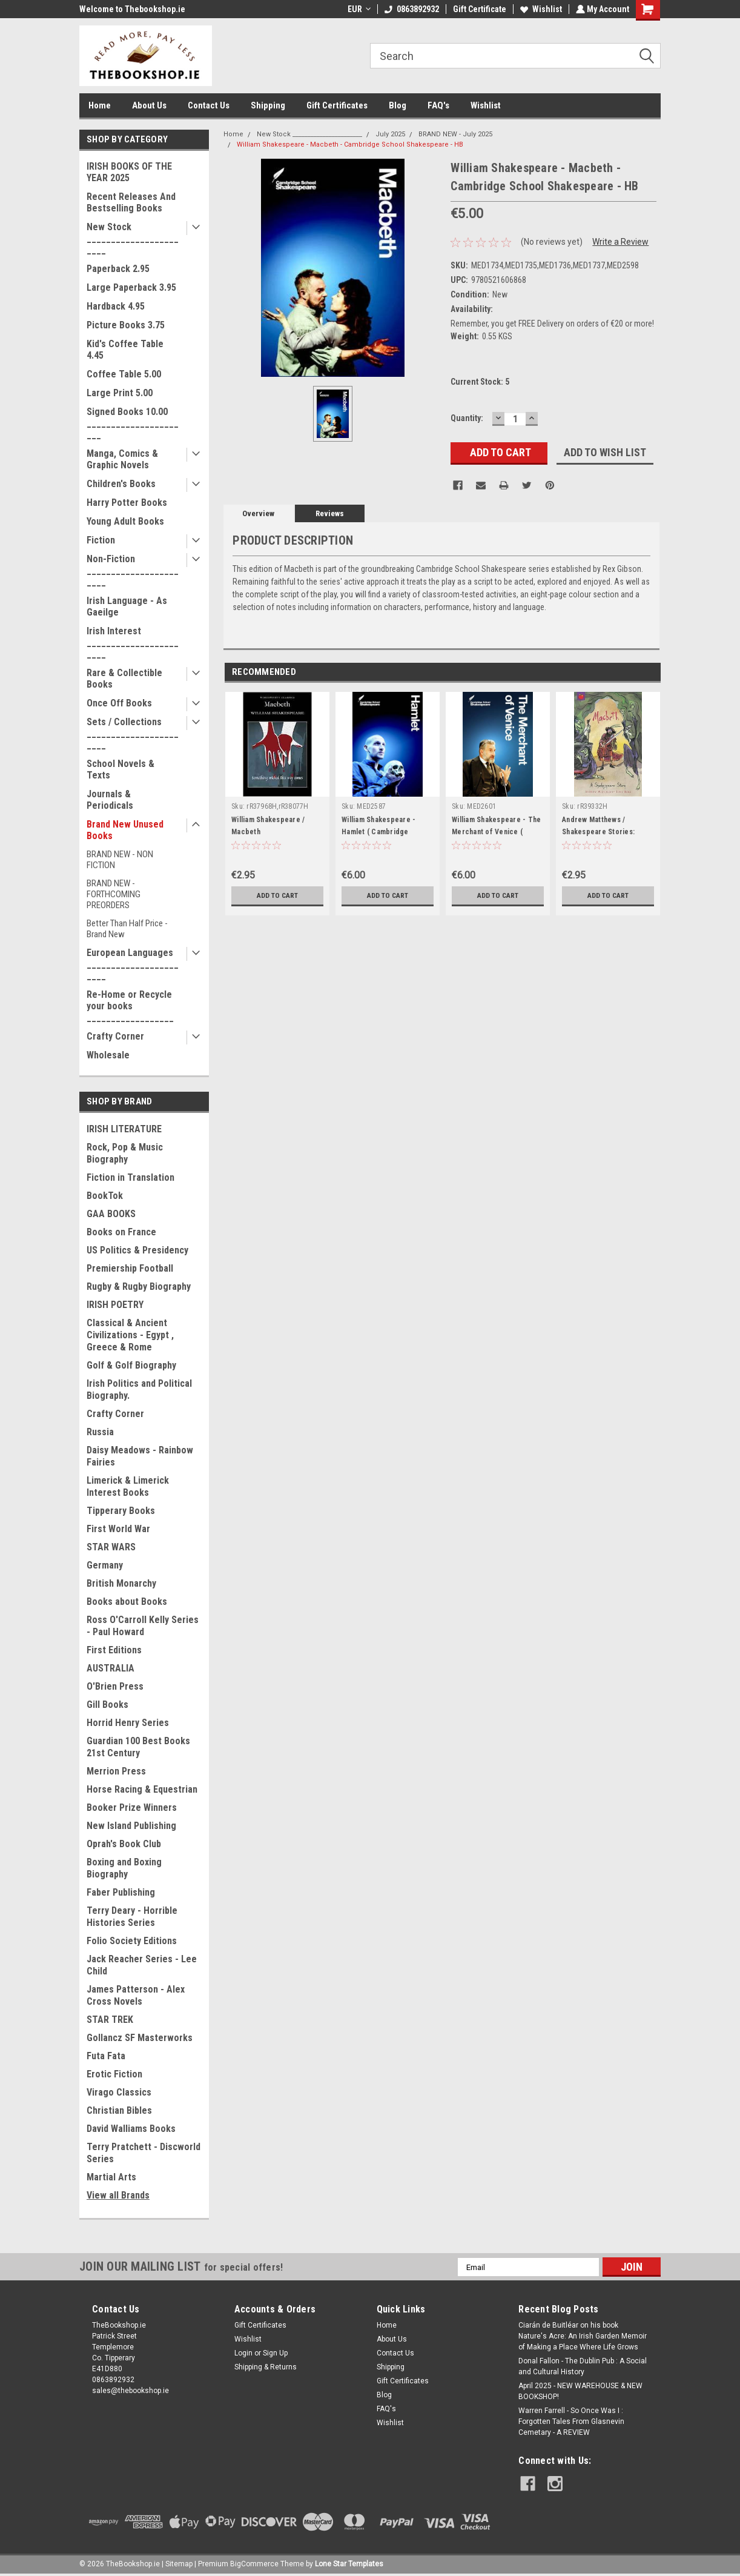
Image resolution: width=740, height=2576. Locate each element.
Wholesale (108, 1055)
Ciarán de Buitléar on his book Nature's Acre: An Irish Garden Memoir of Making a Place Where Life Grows (582, 2336)
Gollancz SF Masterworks (140, 2037)
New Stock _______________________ (133, 238)
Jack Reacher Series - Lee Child (142, 1965)
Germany (105, 1565)
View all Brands (118, 2195)
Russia (100, 1432)
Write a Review (620, 242)
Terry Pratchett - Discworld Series (143, 2153)
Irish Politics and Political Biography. (139, 1389)
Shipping (268, 105)
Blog (397, 105)
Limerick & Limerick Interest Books (128, 1486)
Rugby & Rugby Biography (139, 1286)
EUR (357, 9)
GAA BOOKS (111, 1214)
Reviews (329, 513)
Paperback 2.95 (118, 268)
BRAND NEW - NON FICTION (120, 860)
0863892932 (410, 9)
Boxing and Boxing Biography (124, 1868)
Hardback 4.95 (116, 306)
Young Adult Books (125, 521)
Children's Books (121, 484)
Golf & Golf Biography (131, 1365)
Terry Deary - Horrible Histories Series (132, 1916)
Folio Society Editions (132, 1941)
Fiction (101, 540)
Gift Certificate (478, 9)
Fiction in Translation (130, 1177)
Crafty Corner (115, 1036)
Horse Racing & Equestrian (142, 1789)
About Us (149, 105)
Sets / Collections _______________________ (133, 733)
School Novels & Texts (120, 769)
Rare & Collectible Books (124, 678)
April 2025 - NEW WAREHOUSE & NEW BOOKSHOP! (580, 2391)
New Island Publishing (131, 1825)
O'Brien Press (115, 1686)
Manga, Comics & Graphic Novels (122, 459)
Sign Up (275, 2353)
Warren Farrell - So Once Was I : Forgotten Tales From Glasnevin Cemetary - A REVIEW (571, 2421)
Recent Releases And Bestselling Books (131, 202)
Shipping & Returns (265, 2367)
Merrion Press (116, 1771)
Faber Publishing (121, 1892)
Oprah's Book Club (124, 1844)
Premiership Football (130, 1268)
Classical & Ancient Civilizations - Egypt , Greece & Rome (130, 1335)
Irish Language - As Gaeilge (127, 606)
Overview (258, 513)
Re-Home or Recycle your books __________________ (130, 1006)
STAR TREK (110, 2019)
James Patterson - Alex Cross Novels (136, 1995)
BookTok (105, 1195)
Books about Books (127, 1601)
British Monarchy (121, 1583)
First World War (118, 1529)
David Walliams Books (131, 2128)
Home (99, 105)
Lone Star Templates (349, 2564)
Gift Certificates (337, 105)
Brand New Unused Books (125, 830)
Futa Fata (106, 2056)
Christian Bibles (119, 2110)
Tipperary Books (121, 1510)
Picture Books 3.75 (126, 325)
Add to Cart (278, 895)
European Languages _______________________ (133, 964)
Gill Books (107, 1704)
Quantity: (467, 418)
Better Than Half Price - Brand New (127, 929)
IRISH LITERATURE (124, 1129)
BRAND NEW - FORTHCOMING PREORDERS (113, 894)
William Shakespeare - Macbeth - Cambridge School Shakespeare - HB (350, 144)
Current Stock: (480, 382)
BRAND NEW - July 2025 (455, 134)
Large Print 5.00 (120, 393)
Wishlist (540, 9)
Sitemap (179, 2564)
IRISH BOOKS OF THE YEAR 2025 (129, 172)
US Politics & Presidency (137, 1250)
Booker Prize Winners (132, 1807)
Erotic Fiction (114, 2074)
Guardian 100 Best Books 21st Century (138, 1747)
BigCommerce (254, 2564)
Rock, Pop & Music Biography (125, 1153)
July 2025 (390, 134)
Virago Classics (119, 2092)
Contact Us (209, 105)
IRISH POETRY (115, 1304)
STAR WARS (111, 1547)
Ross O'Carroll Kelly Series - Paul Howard (143, 1626)
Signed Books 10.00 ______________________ (133, 423)
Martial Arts (111, 2177)
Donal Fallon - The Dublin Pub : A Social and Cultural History (582, 2366)
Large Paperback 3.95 (131, 287)
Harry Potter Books (127, 502)
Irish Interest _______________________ (133, 642)
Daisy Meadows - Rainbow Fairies (140, 1456)
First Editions (114, 1650)
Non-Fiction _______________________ (133, 570)
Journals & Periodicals (110, 799)
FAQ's (438, 105)
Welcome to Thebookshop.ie (132, 9)
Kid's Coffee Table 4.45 (125, 349)
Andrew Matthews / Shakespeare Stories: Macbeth (598, 831)
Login (243, 2353)
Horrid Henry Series (128, 1722)
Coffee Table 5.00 (124, 374)
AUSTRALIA (110, 1668)
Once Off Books (119, 703)
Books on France (121, 1232)
